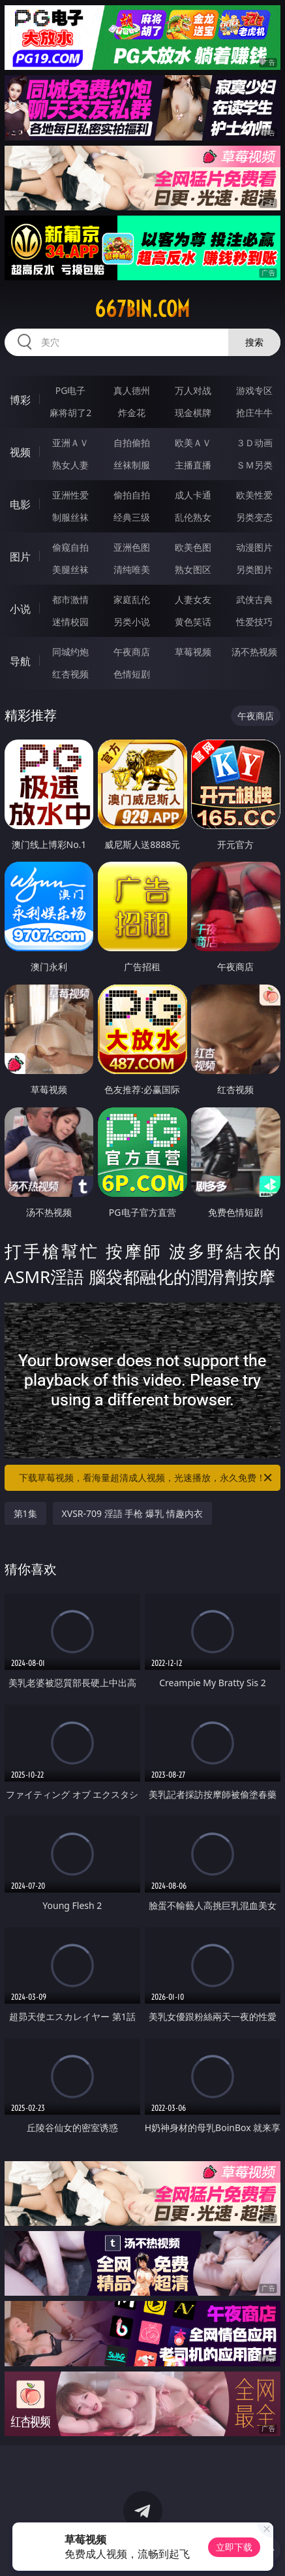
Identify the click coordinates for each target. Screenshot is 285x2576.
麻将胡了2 (70, 412)
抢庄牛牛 (254, 412)
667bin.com (142, 309)
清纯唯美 (131, 569)
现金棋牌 (193, 412)
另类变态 (254, 517)
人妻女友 (193, 599)
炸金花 (131, 412)
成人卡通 (193, 495)
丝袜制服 (131, 465)
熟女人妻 (70, 465)
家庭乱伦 (131, 599)
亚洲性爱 (70, 495)
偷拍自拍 (131, 495)
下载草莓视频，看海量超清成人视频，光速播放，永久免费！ (146, 1478)
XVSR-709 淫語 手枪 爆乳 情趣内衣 (132, 1513)
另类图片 (254, 569)
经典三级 (131, 517)
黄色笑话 (193, 621)
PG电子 (70, 390)
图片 (20, 556)
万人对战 (193, 390)
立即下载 (234, 2547)
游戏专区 (254, 390)
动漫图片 (254, 547)
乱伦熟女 (193, 517)
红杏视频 (70, 674)
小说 (20, 609)
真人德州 (131, 390)
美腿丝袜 (70, 569)
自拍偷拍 (131, 442)
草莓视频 (193, 651)
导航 (20, 661)
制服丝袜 (70, 517)
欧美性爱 (254, 495)
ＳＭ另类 (254, 465)
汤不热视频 (254, 651)
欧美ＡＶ (193, 442)
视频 (20, 452)
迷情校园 (70, 621)
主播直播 (193, 465)
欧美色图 (193, 547)
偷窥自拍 (70, 547)
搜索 (254, 342)
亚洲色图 (131, 547)
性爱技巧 (254, 621)
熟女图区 (193, 569)
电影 (20, 504)
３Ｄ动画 (254, 442)
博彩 (20, 400)
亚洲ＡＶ (70, 442)
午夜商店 (131, 651)
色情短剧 (131, 674)
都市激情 (70, 599)
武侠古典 (254, 599)
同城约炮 (70, 651)
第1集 (25, 1513)
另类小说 (131, 621)
